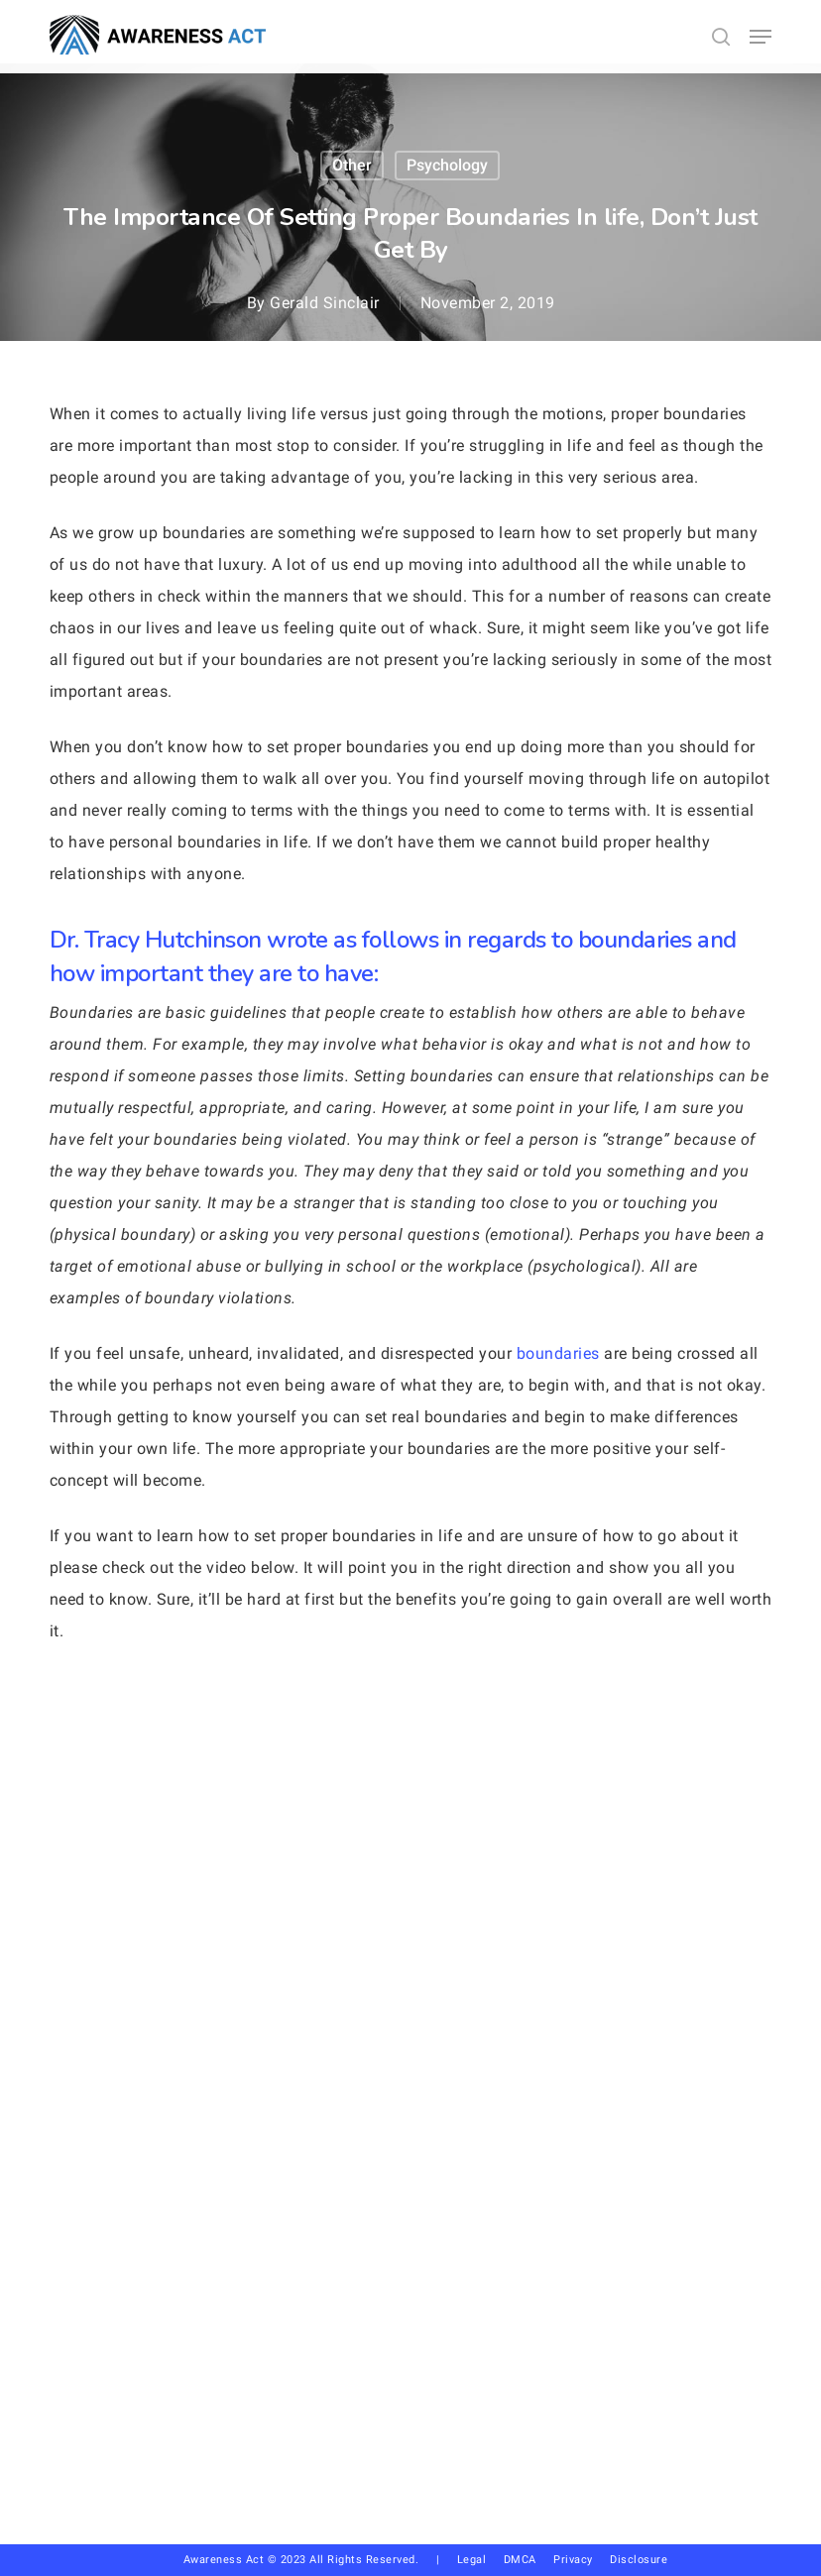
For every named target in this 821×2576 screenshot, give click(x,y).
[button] (760, 37)
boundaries (558, 1353)
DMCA (520, 2559)
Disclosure (638, 2559)
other (352, 165)
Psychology (447, 165)
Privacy (581, 2559)
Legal (472, 2559)
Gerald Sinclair (325, 302)
